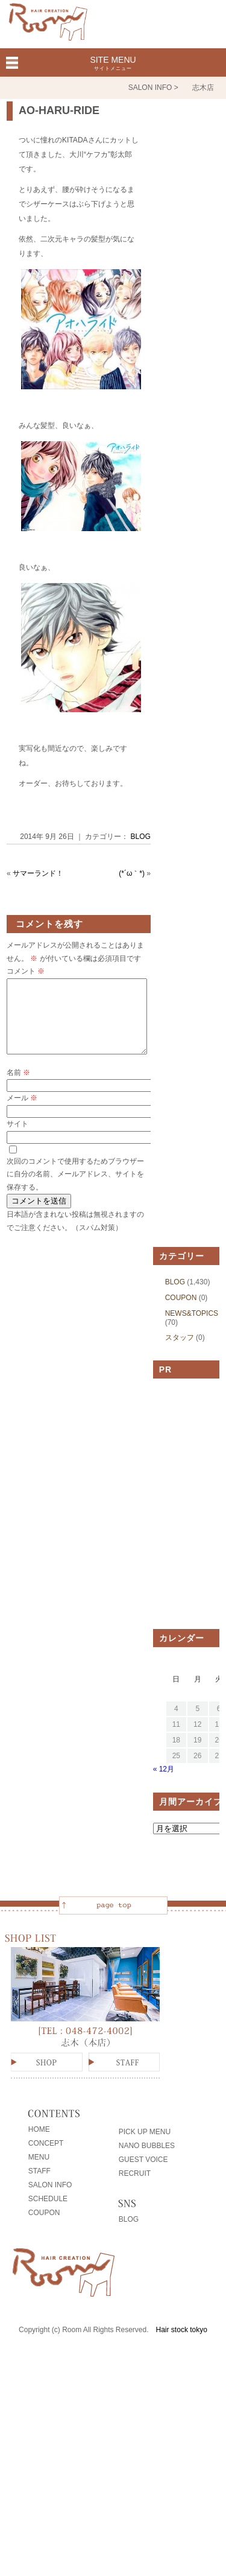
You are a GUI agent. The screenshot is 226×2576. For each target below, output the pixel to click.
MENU (38, 2171)
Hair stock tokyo (181, 2344)
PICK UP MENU (145, 2146)
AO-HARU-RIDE (59, 110)
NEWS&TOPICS (191, 1328)
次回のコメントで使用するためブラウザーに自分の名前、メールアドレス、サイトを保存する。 (75, 1189)
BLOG (141, 836)
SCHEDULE (47, 2213)
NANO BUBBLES (147, 2160)
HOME (39, 2144)
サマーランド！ (38, 873)
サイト (17, 1138)
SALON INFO (50, 2199)
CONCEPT (46, 2158)
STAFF (39, 2185)
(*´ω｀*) (132, 873)
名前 (18, 1087)
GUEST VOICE (143, 2174)
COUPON (181, 1312)
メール (22, 1112)
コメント (26, 971)
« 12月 (163, 1783)
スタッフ (179, 1352)
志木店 (203, 87)
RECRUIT (135, 2188)
